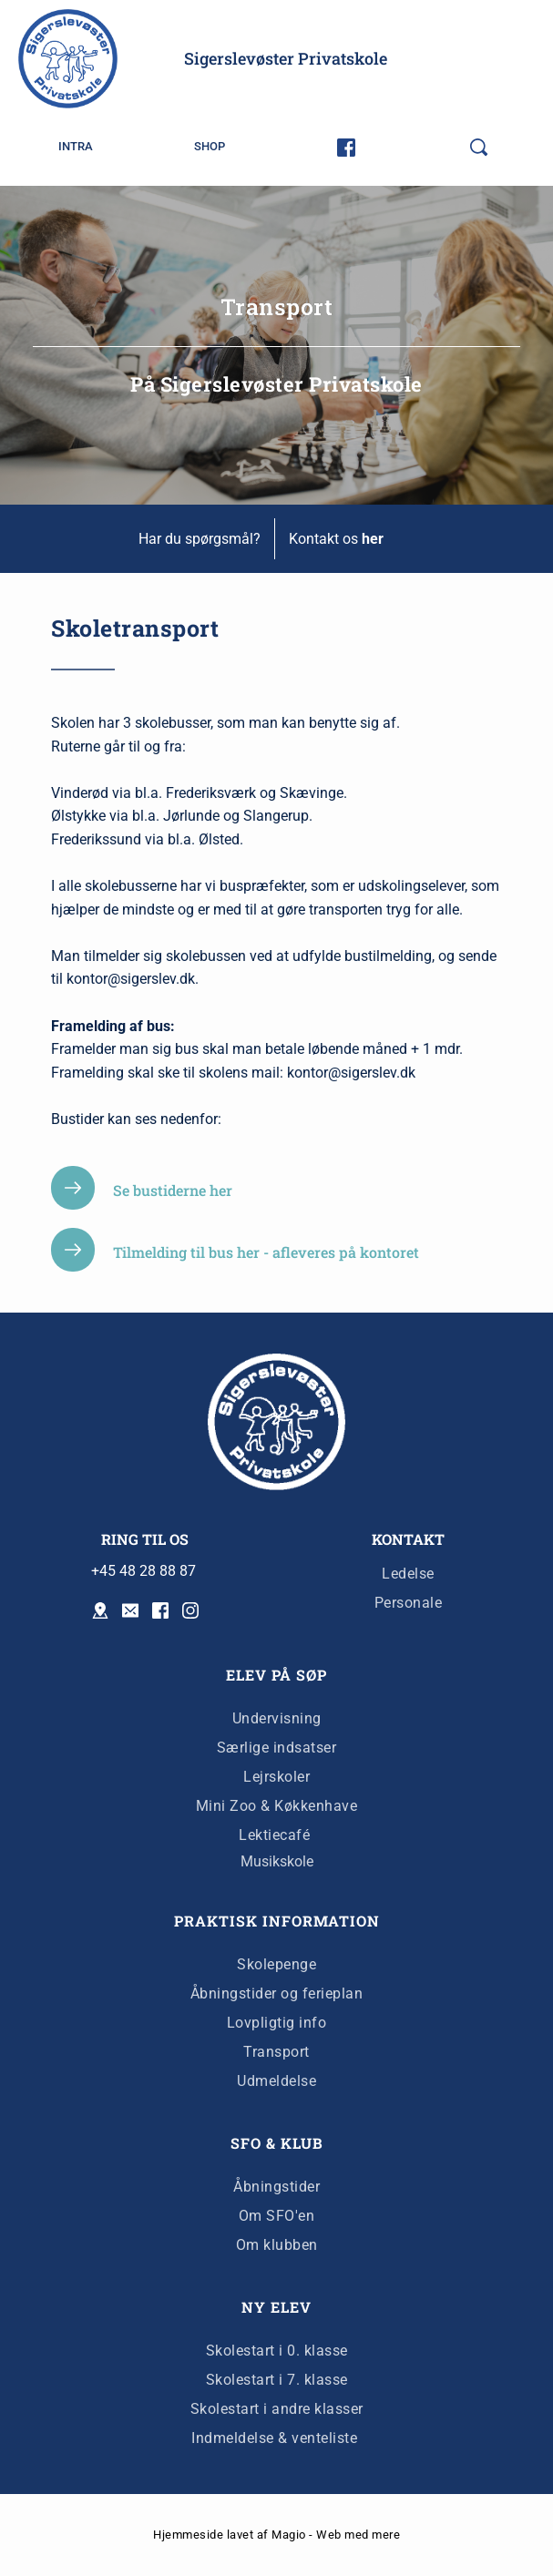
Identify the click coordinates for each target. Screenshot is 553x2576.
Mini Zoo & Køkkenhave (277, 1805)
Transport (276, 2051)
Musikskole (277, 1861)
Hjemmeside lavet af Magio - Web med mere (276, 2534)
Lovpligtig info (277, 2022)
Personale (408, 1602)
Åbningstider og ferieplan (277, 1993)
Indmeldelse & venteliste (276, 2438)
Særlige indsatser (277, 1747)
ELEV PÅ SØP (276, 1674)
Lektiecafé (274, 1835)
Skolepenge (276, 1964)
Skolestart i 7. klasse (277, 2379)
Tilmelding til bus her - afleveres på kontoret (266, 1252)
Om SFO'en (277, 2215)
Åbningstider (276, 2186)
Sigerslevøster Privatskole (285, 58)
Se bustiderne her (172, 1190)
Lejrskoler (276, 1776)
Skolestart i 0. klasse (277, 2350)
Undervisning (277, 1718)
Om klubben (277, 2245)
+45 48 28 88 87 (143, 1570)
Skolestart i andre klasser (277, 2409)
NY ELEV (276, 2306)
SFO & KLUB (276, 2142)
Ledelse (408, 1573)
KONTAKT (408, 1539)
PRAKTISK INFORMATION (277, 1920)
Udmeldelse (276, 2081)
